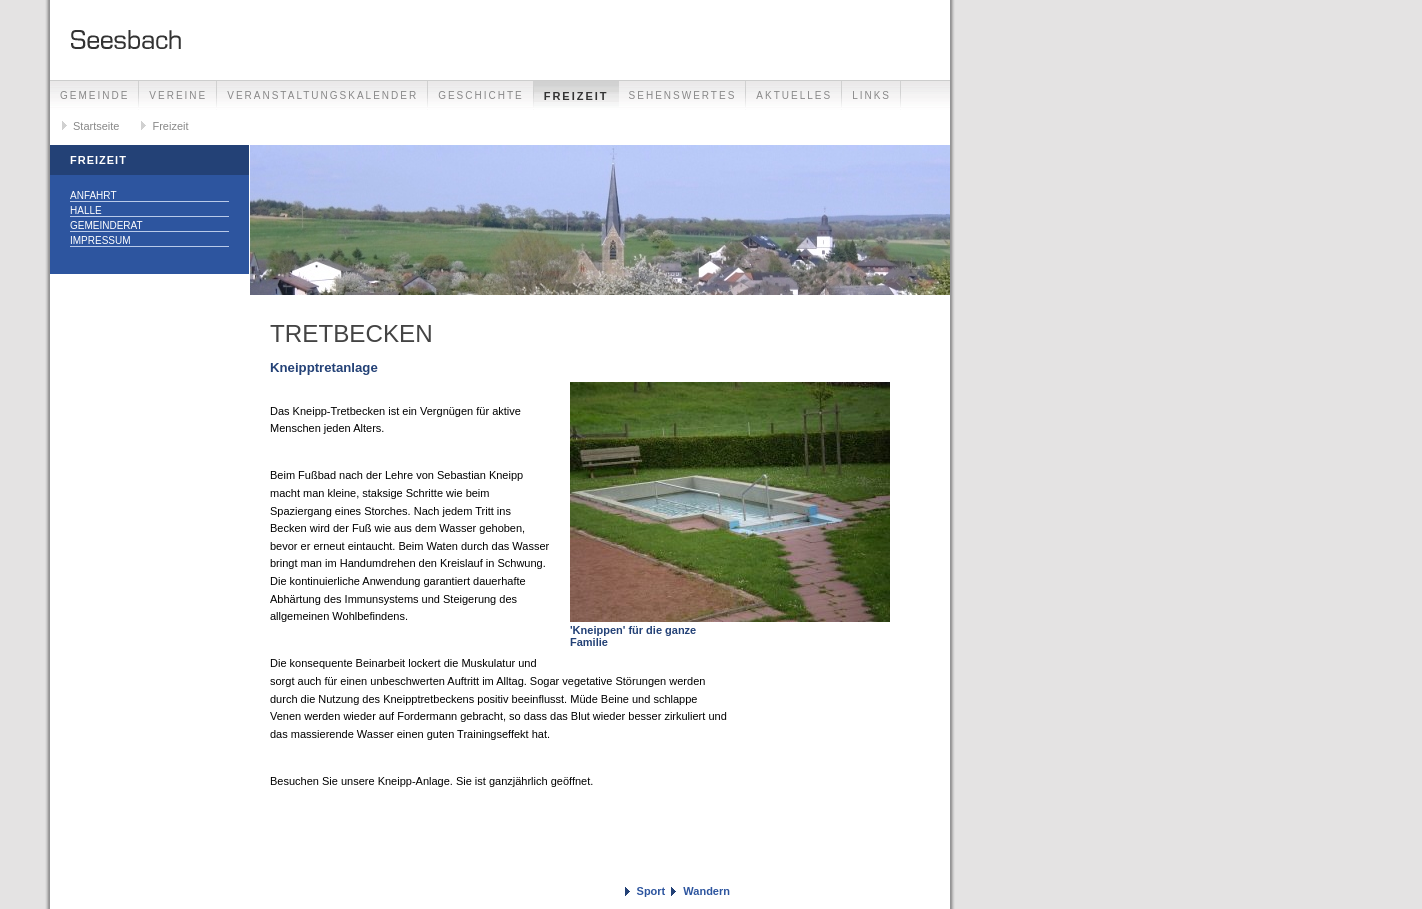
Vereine (178, 95)
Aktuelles (794, 95)
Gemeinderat (106, 225)
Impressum (100, 240)
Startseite (96, 126)
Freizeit (576, 96)
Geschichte (481, 95)
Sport (651, 891)
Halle (86, 210)
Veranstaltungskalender (322, 95)
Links (871, 95)
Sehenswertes (683, 95)
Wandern (706, 891)
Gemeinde (94, 95)
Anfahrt (93, 195)
